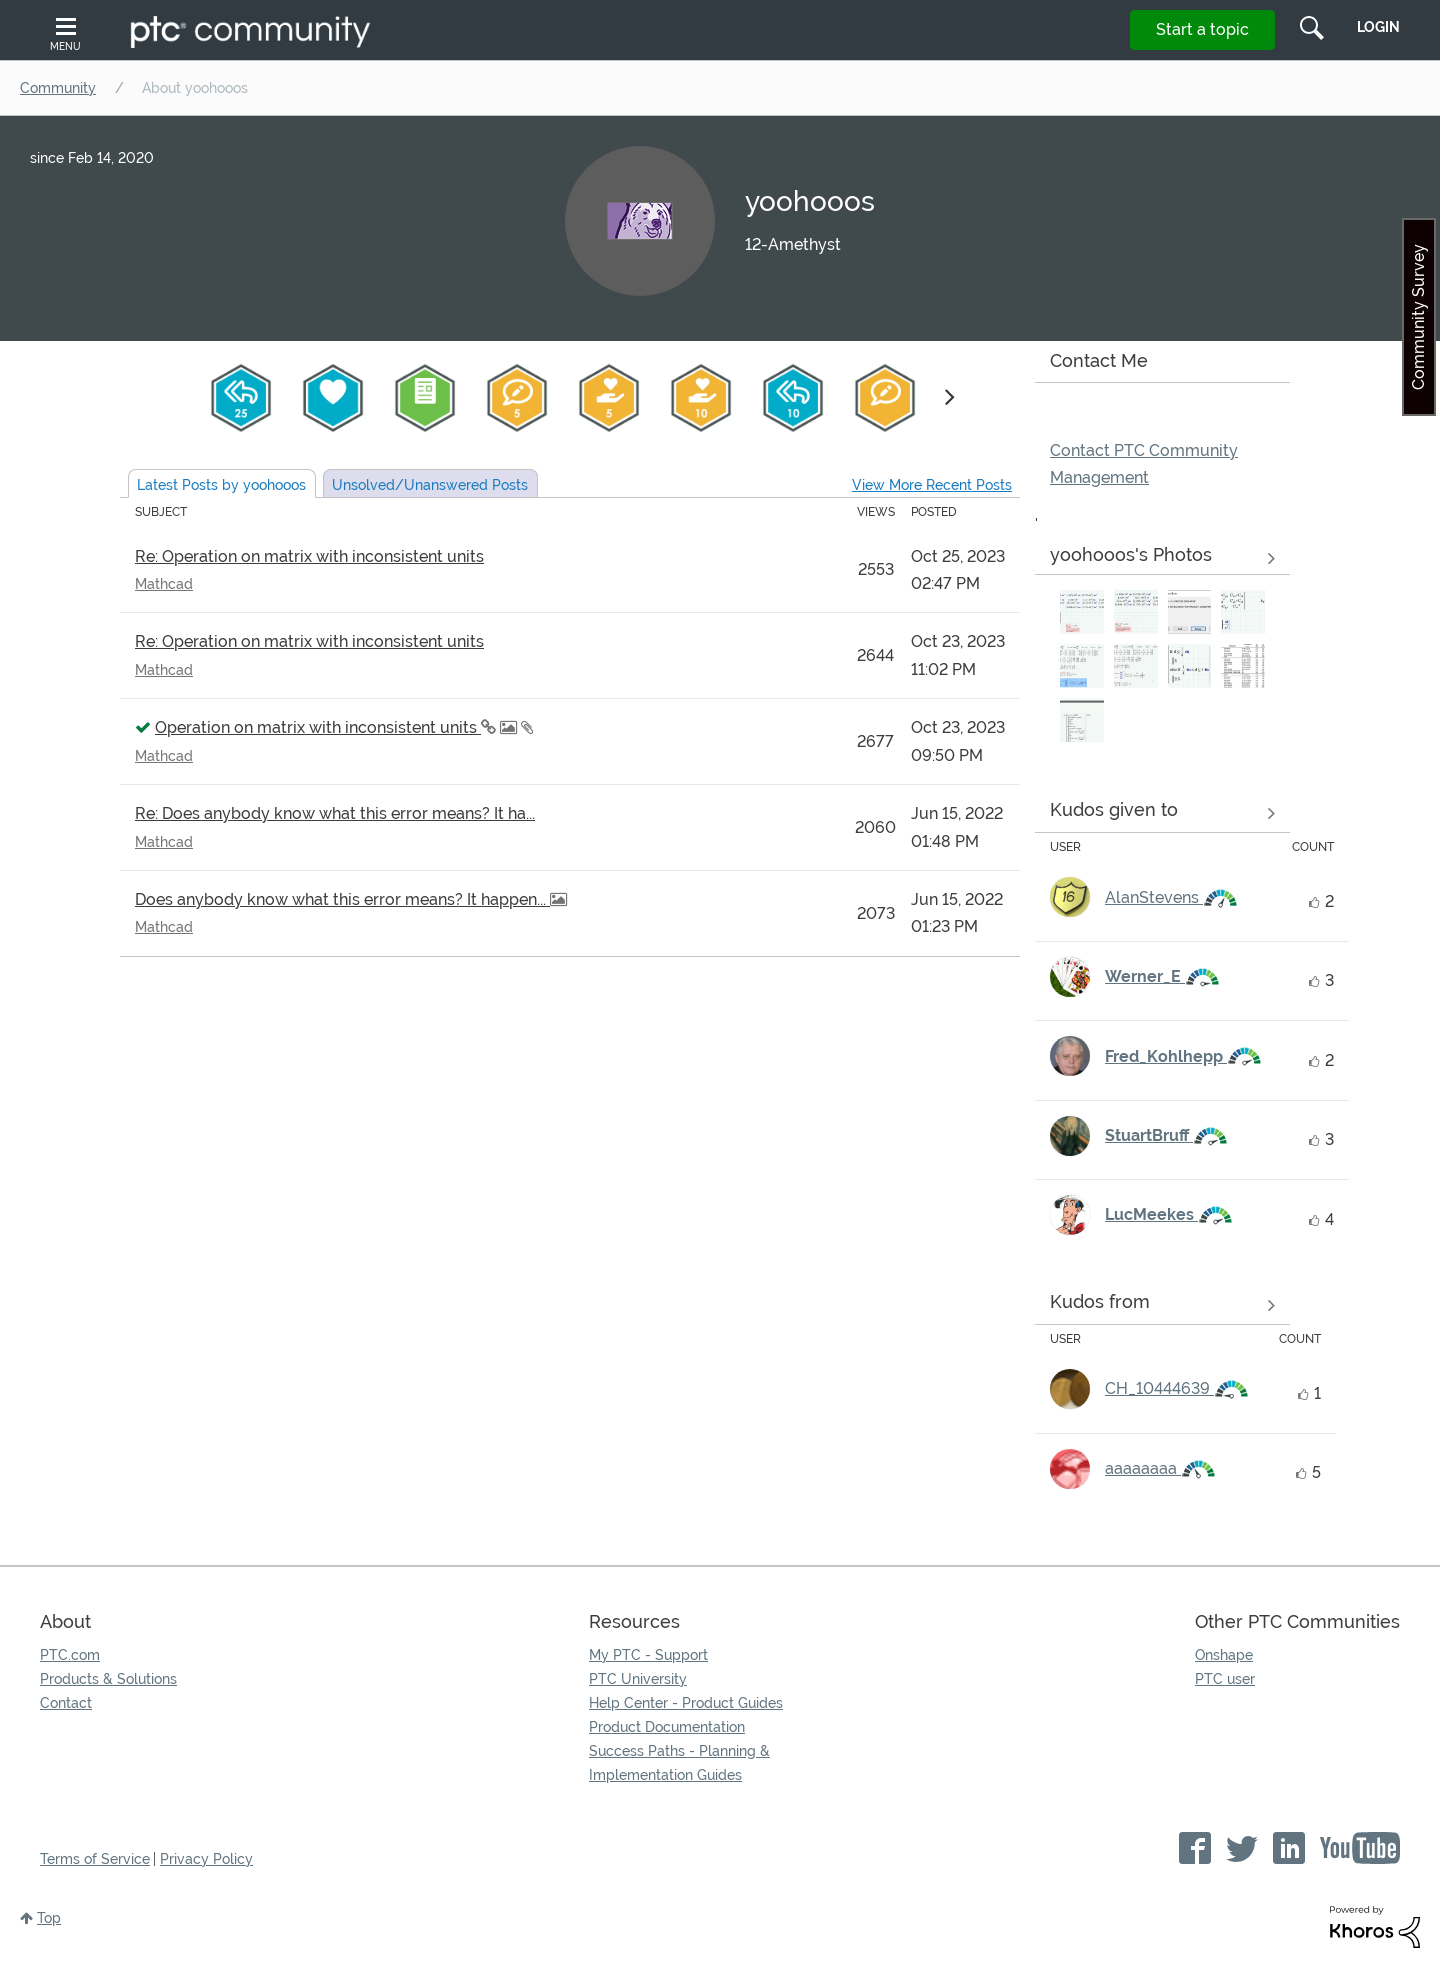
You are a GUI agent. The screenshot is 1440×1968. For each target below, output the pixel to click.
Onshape (1224, 1655)
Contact (66, 1703)
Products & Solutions (108, 1679)
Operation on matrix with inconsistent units (318, 727)
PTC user (1225, 1679)
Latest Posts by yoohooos (221, 485)
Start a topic (1202, 29)
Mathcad (164, 584)
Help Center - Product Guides (686, 1703)
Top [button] (49, 1918)
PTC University (638, 1679)
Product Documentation (667, 1727)
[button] (1082, 612)
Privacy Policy (206, 1859)
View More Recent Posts (932, 485)
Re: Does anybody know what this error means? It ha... (335, 813)
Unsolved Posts (430, 485)
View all (1162, 814)
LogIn (1378, 27)
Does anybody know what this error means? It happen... (342, 899)
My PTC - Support (648, 1655)
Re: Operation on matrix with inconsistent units (309, 556)
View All (1162, 559)
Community (58, 88)
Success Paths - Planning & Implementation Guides (679, 1763)
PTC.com (70, 1655)
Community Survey (1418, 317)
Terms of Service (95, 1859)
